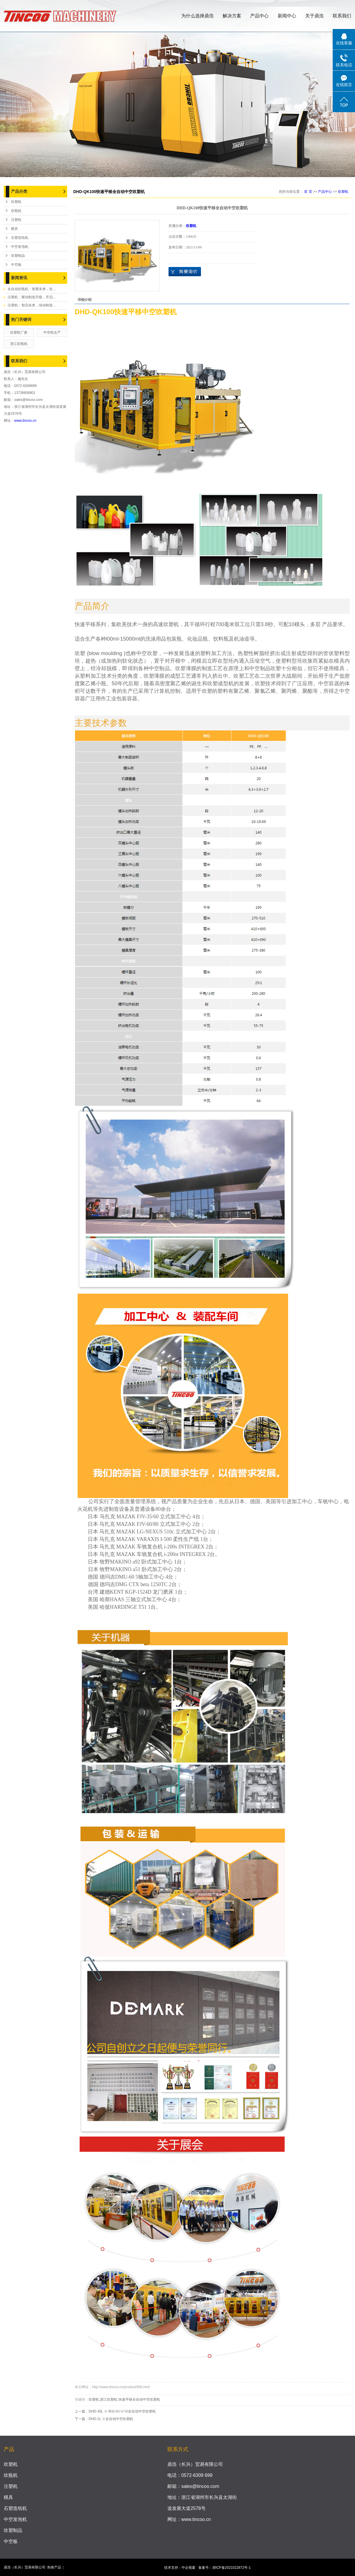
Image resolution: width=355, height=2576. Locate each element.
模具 (14, 229)
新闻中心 (287, 15)
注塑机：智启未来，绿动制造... (32, 305)
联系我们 (342, 15)
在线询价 (185, 271)
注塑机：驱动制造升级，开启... (32, 297)
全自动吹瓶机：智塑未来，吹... (32, 289)
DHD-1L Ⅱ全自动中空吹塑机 (111, 2419)
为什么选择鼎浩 (197, 15)
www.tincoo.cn (25, 421)
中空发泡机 (19, 247)
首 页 (308, 192)
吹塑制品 (18, 256)
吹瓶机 (16, 211)
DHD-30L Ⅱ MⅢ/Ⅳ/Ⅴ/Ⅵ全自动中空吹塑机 (122, 2411)
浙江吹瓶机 (19, 344)
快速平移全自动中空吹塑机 (139, 2399)
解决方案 (232, 15)
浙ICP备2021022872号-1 (231, 2568)
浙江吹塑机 (108, 2399)
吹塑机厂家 (19, 332)
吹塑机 (16, 202)
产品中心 (259, 15)
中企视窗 (188, 2568)
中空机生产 (52, 332)
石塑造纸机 (19, 238)
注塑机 (16, 220)
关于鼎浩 (314, 15)
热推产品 (54, 2567)
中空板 (16, 265)
